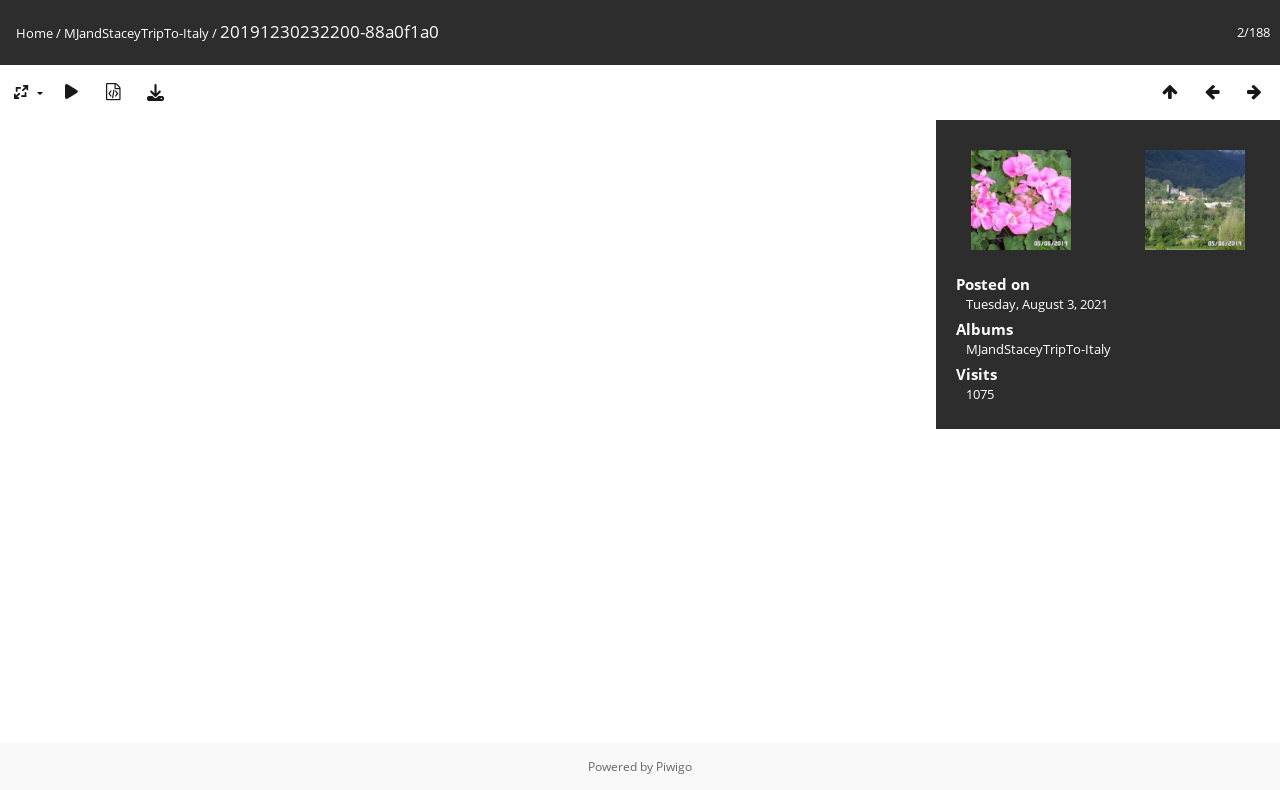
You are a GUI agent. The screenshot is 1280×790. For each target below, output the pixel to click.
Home (34, 33)
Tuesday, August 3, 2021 (1037, 304)
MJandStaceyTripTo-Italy (136, 33)
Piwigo (674, 766)
